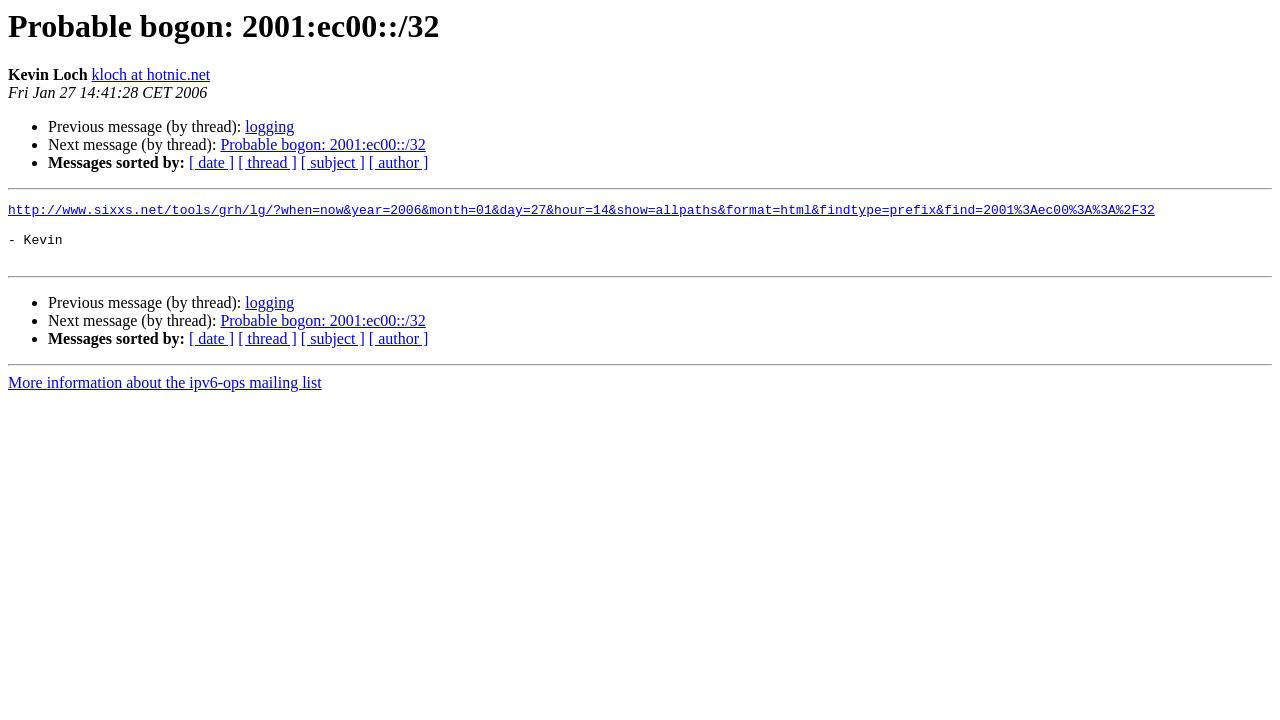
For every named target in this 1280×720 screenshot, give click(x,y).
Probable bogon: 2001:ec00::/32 (322, 144)
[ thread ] (267, 162)
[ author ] (399, 162)
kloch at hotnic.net (151, 74)
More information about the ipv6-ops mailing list (165, 394)
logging (269, 126)
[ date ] (211, 162)
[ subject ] (333, 162)
